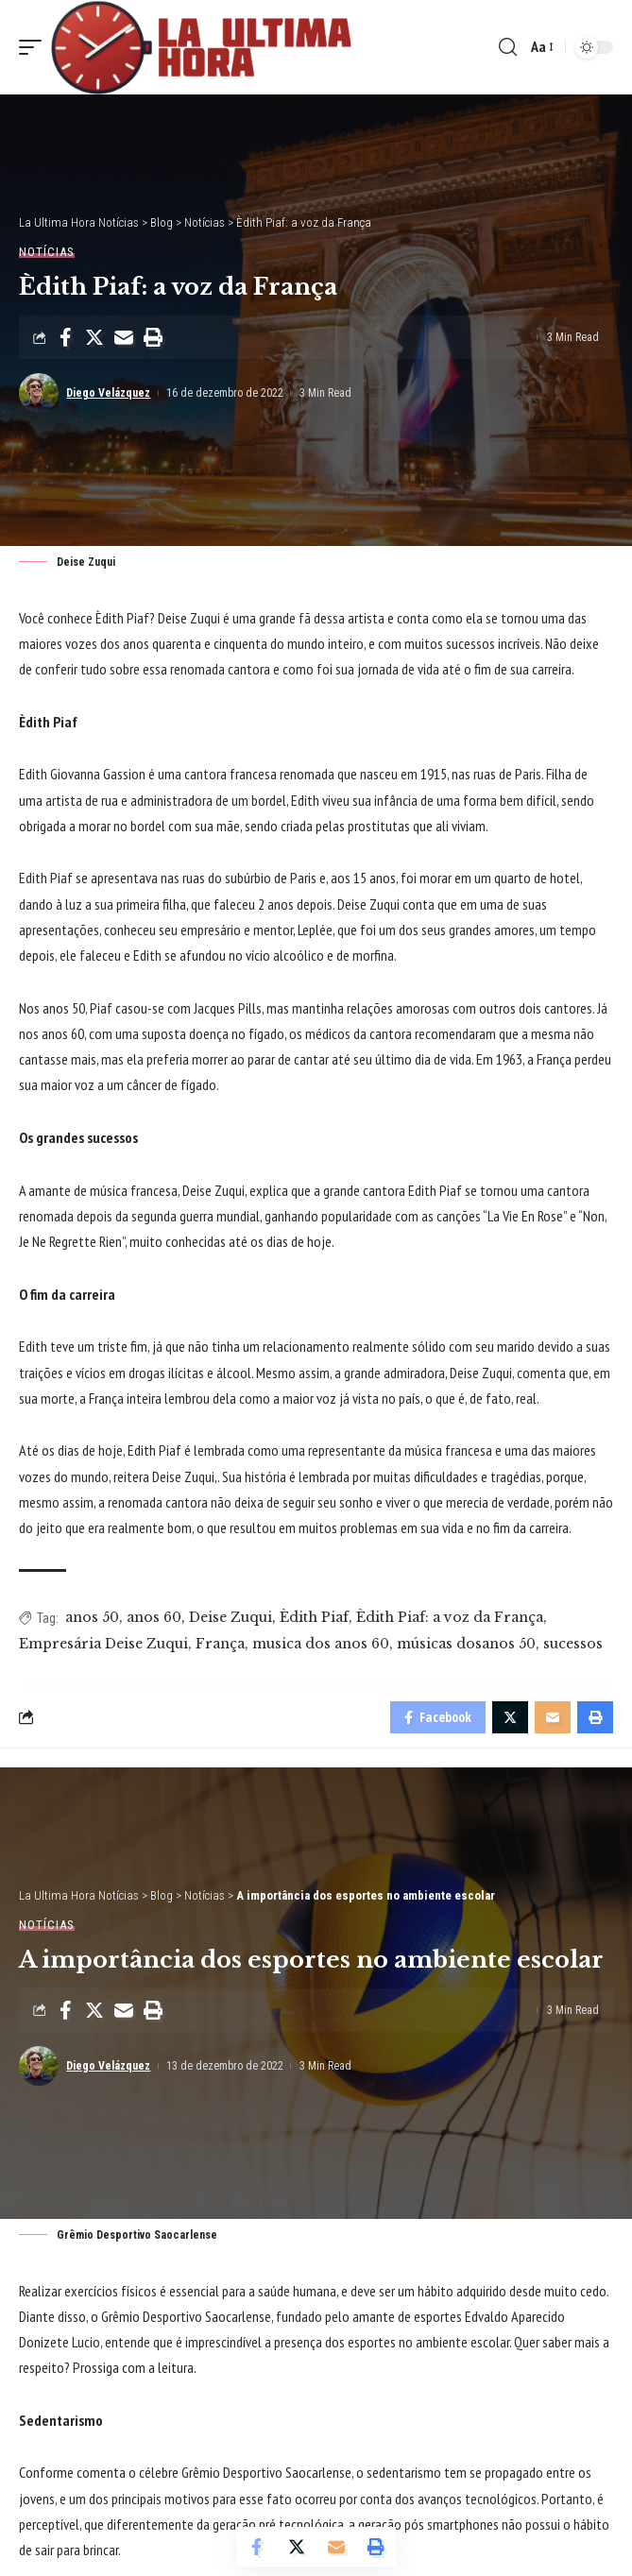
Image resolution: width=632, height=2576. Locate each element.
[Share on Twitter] (94, 337)
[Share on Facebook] (65, 337)
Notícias (47, 252)
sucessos (573, 1643)
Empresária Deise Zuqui (103, 1643)
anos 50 (92, 1617)
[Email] (124, 337)
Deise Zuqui (230, 1617)
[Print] (153, 337)
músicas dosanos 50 (466, 1643)
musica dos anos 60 (320, 1643)
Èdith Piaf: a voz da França (449, 1617)
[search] (507, 47)
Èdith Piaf (314, 1617)
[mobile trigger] (35, 47)
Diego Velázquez (108, 393)
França (220, 1643)
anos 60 (154, 1617)
